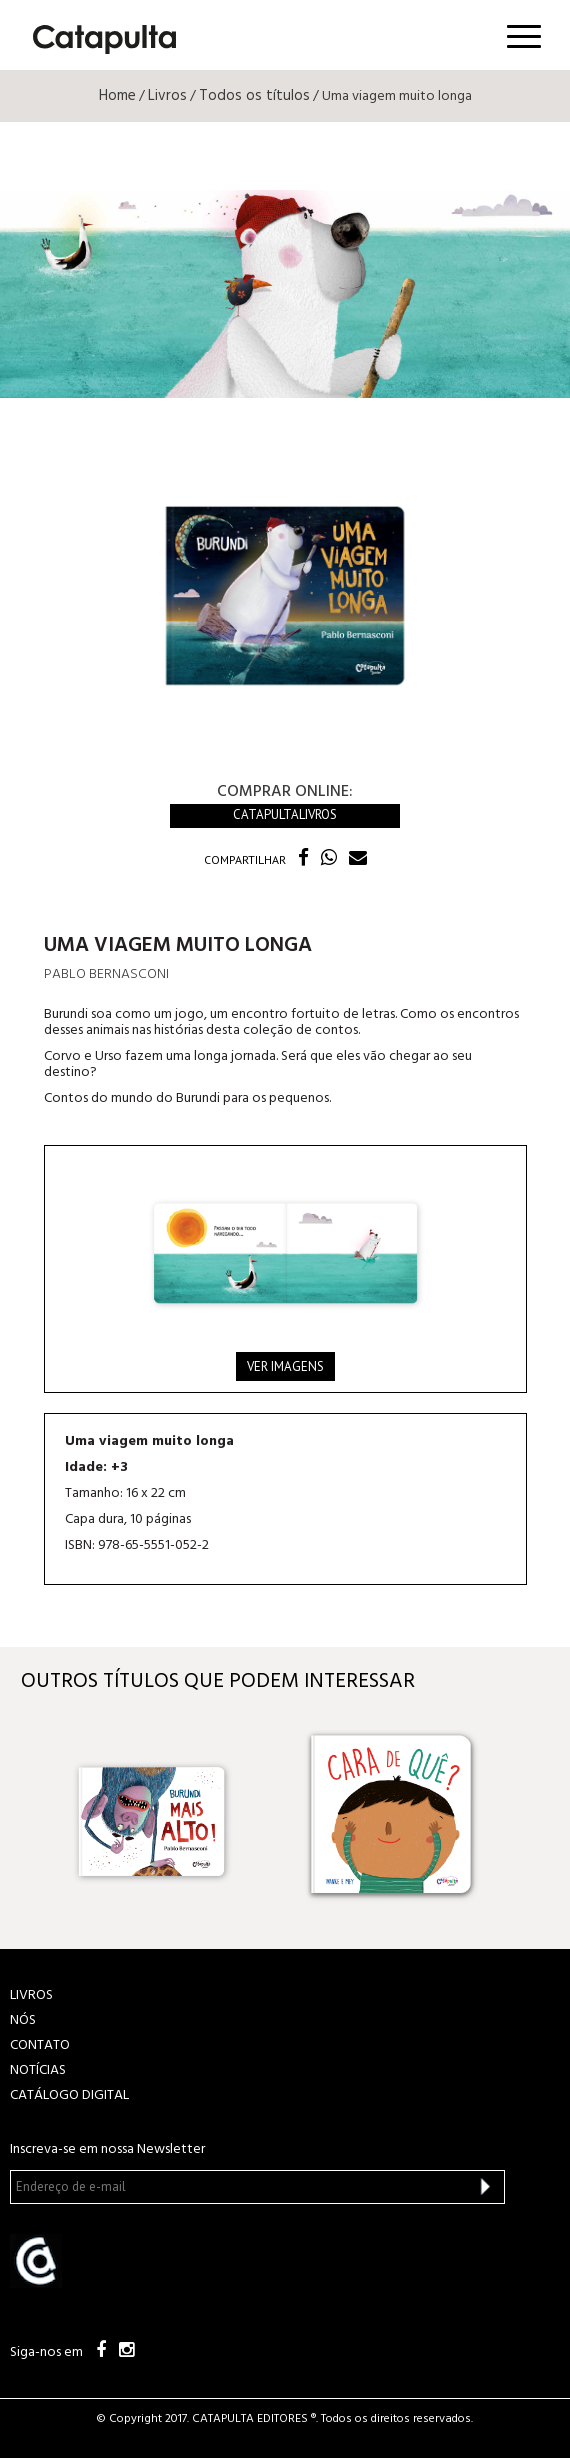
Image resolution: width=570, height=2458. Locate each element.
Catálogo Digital (69, 2095)
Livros (167, 96)
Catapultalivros (285, 814)
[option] (171, 1815)
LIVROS (31, 1995)
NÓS (23, 2020)
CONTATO (40, 2045)
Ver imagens (285, 1366)
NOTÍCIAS (38, 2070)
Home (117, 96)
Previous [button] (38, 1815)
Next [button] (531, 1815)
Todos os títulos (254, 96)
